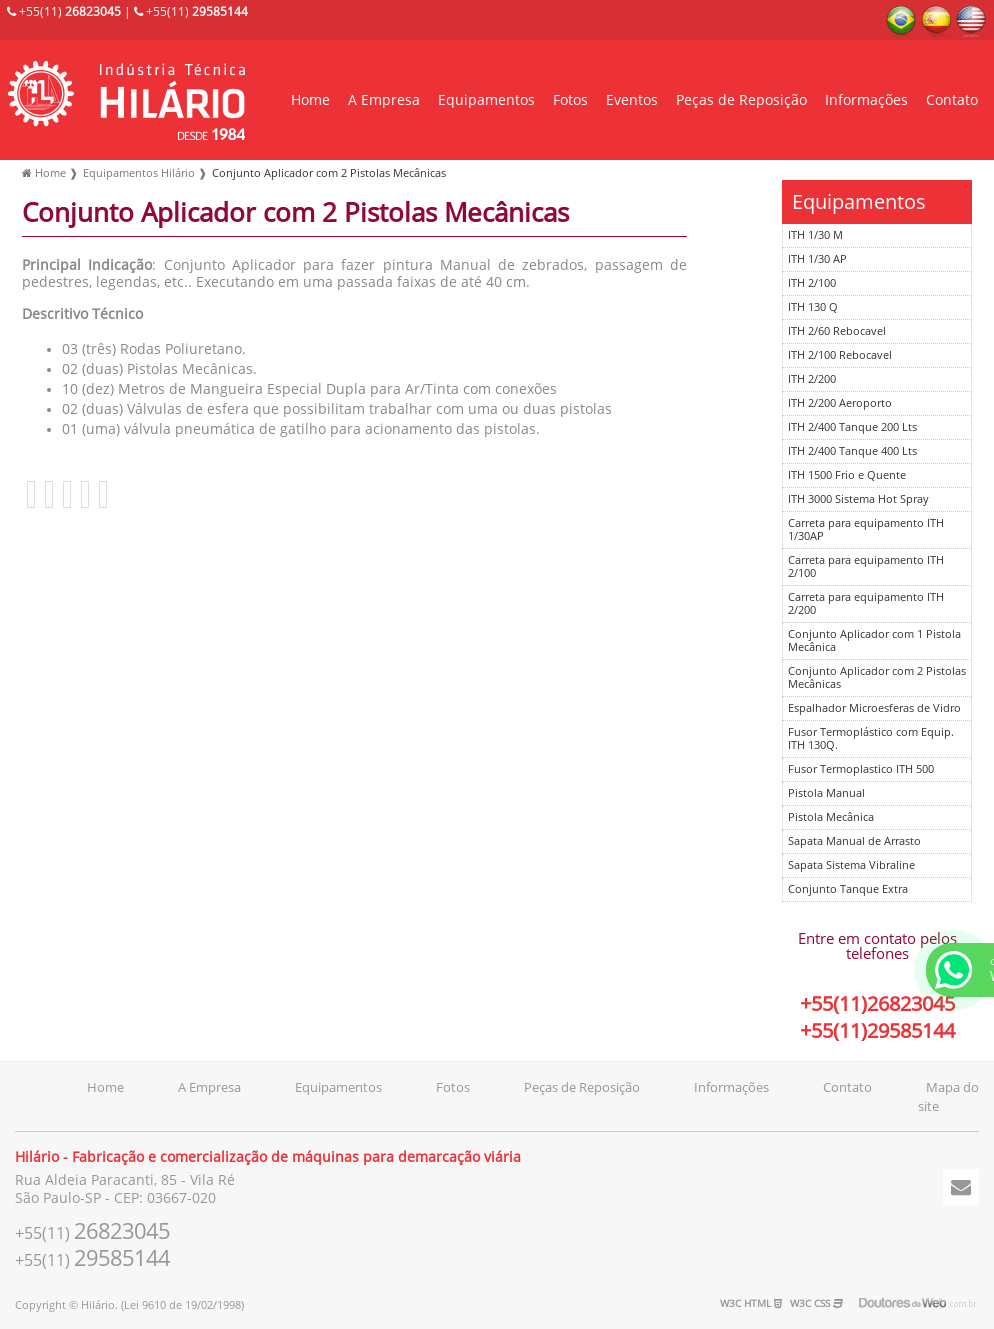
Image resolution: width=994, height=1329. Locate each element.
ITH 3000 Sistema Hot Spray (858, 499)
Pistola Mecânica (831, 817)
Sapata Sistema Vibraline (851, 865)
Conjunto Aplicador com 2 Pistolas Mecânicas (877, 678)
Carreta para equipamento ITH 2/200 (866, 604)
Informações (866, 100)
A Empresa (384, 100)
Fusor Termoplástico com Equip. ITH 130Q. (871, 739)
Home (310, 100)
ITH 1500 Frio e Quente (847, 475)
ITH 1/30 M (815, 235)
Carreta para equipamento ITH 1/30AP (866, 530)
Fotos (570, 100)
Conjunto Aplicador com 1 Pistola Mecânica (874, 641)
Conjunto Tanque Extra (848, 889)
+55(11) (64, 12)
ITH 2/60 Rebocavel (837, 331)
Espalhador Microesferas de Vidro (874, 708)
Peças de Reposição (741, 100)
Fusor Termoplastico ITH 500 (861, 769)
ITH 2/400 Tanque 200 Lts (852, 427)
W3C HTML (751, 1303)
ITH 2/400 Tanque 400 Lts (852, 451)
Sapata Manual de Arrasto (854, 841)
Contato (952, 100)
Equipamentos (486, 100)
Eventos (632, 100)
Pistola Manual (826, 793)
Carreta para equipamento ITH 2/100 (866, 567)
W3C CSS (816, 1303)
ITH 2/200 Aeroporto (840, 403)
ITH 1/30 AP (817, 259)
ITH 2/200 (812, 379)
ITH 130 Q (813, 307)
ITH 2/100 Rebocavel (840, 355)
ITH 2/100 (812, 283)
